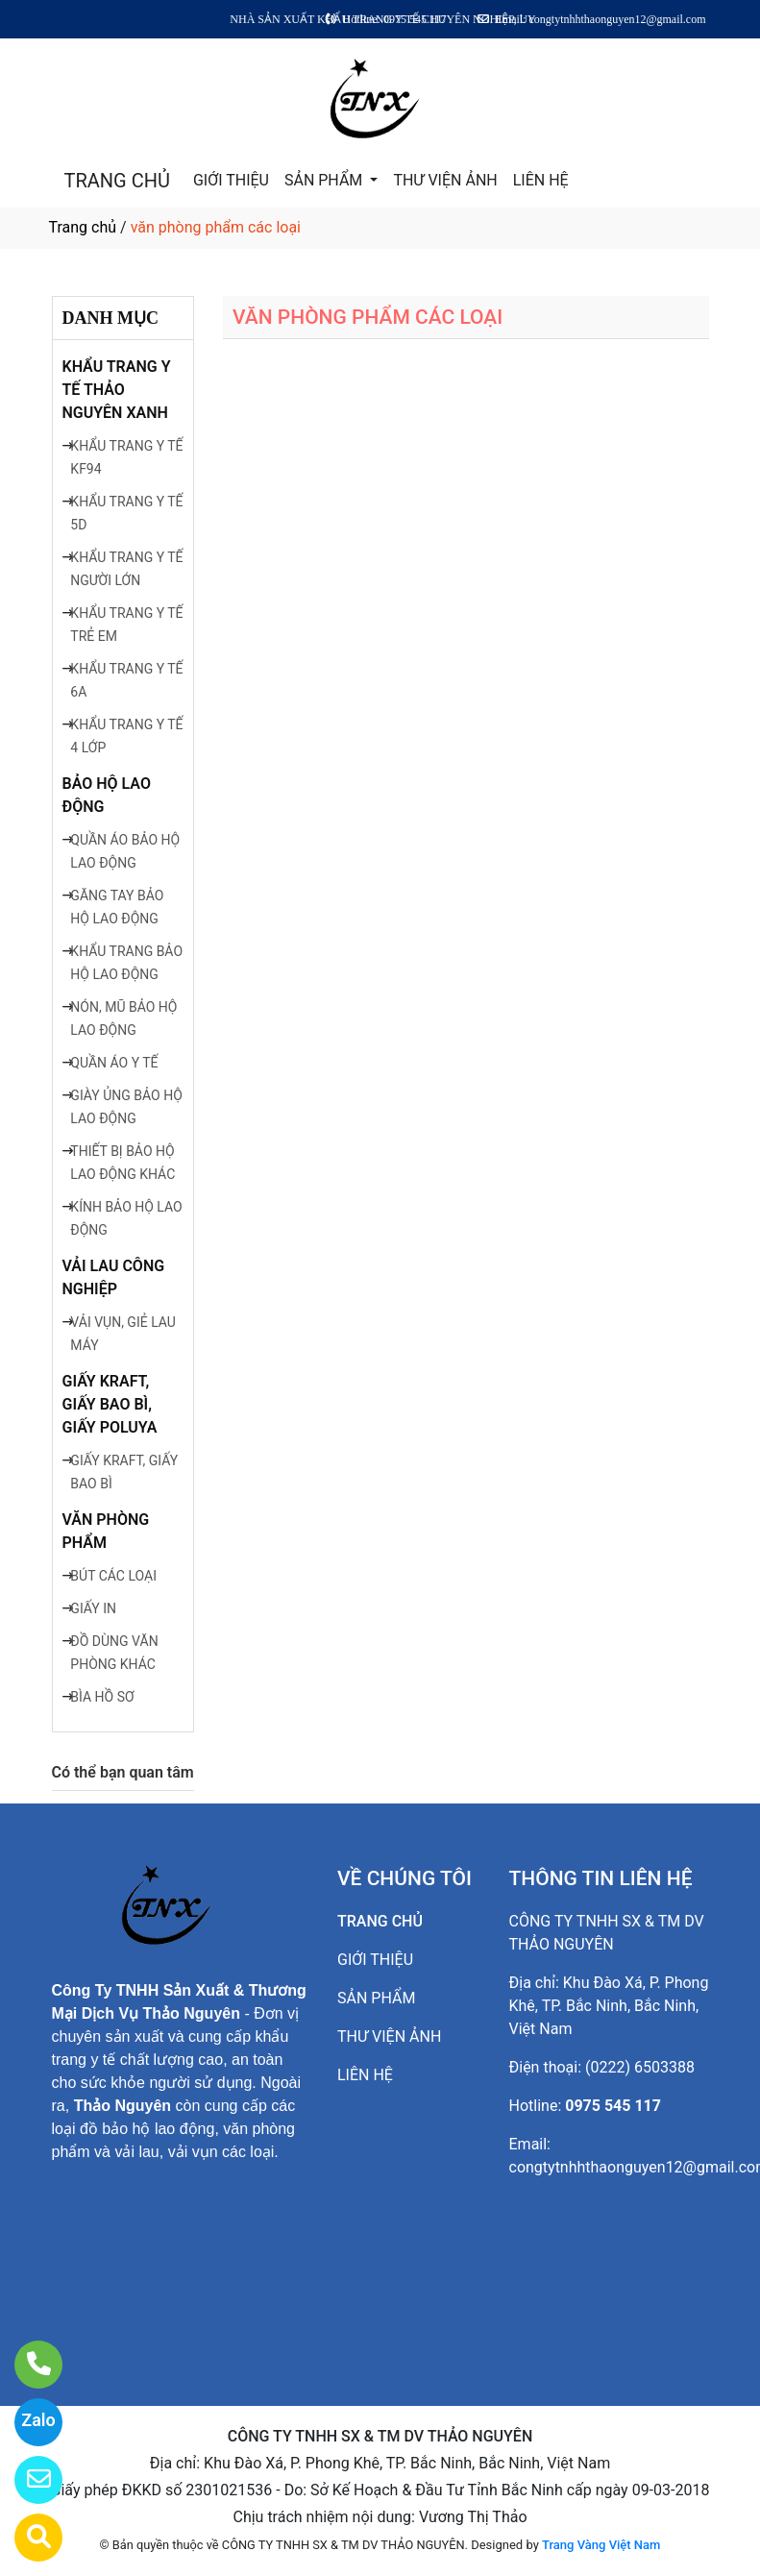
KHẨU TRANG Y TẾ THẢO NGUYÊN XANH (116, 389)
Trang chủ (83, 227)
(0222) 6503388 (640, 2067)
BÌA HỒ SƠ (102, 1697)
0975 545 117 (613, 2106)
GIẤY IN (93, 1608)
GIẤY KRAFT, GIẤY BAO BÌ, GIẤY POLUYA (110, 1404)
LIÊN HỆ (541, 180)
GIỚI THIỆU (231, 180)
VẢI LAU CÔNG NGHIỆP (113, 1277)
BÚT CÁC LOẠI (113, 1575)
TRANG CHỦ (117, 180)
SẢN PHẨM (325, 180)
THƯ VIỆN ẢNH (445, 180)
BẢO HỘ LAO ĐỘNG (106, 795)
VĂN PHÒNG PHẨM (106, 1531)
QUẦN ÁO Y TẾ (114, 1062)
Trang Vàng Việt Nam (601, 2545)
